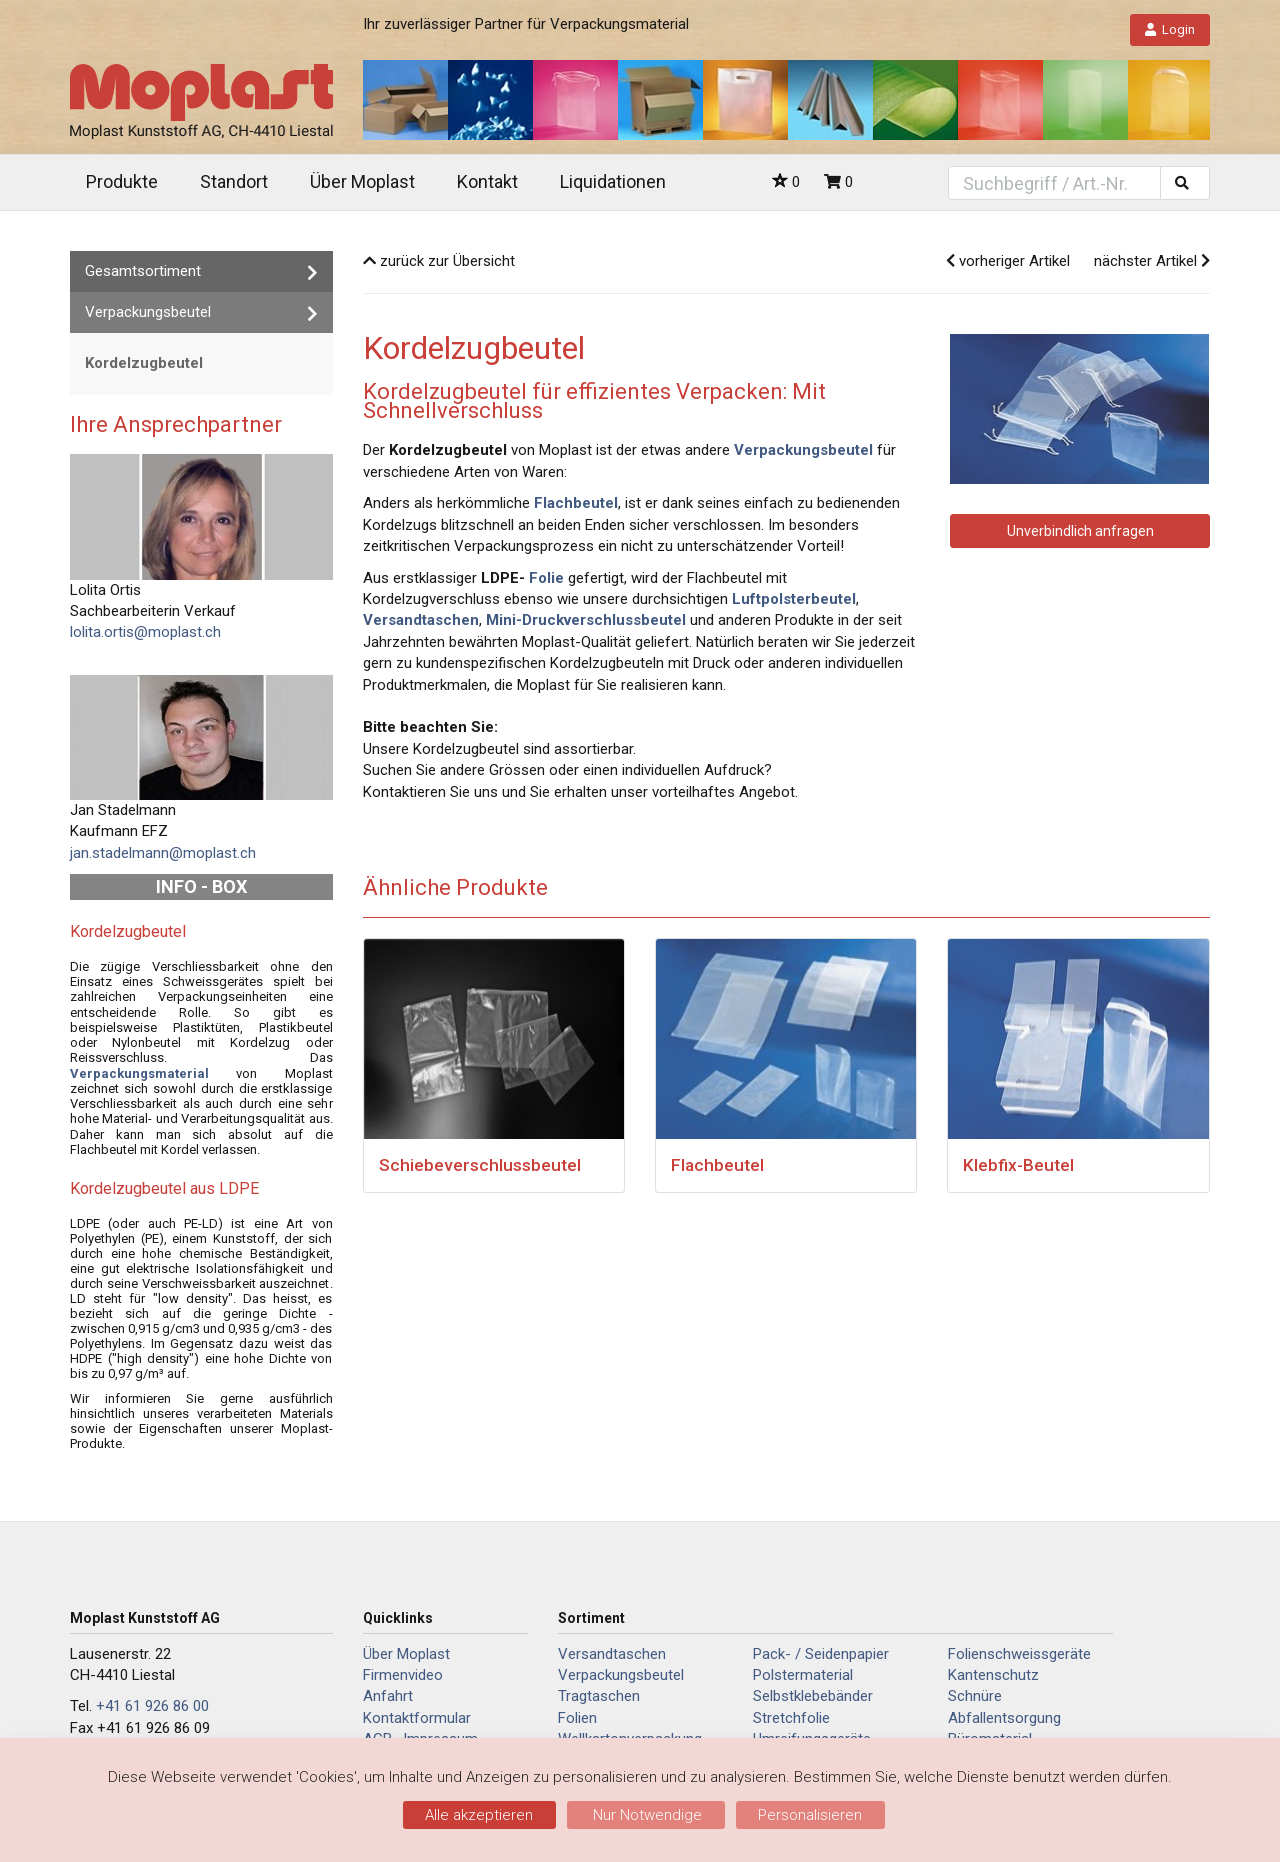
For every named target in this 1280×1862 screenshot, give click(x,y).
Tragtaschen (599, 1696)
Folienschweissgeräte (1019, 1654)
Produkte (122, 181)
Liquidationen (613, 181)
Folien (577, 1718)
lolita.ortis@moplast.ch (145, 632)
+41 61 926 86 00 (152, 1706)
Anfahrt (388, 1696)
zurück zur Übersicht (439, 261)
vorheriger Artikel (1008, 261)
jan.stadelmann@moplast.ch (163, 853)
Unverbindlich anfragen (1080, 531)
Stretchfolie (791, 1718)
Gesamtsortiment (201, 271)
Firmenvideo (403, 1675)
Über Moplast (362, 181)
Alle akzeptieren (479, 1815)
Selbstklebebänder (813, 1696)
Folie (546, 578)
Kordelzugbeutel (144, 363)
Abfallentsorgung (1004, 1718)
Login (1170, 29)
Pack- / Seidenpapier (821, 1654)
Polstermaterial (803, 1675)
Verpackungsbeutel (201, 312)
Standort (234, 181)
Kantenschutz (993, 1675)
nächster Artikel (1152, 261)
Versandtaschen (612, 1654)
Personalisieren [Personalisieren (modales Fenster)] (810, 1815)
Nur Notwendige (645, 1815)
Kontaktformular (417, 1718)
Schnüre (975, 1696)
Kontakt (487, 181)
